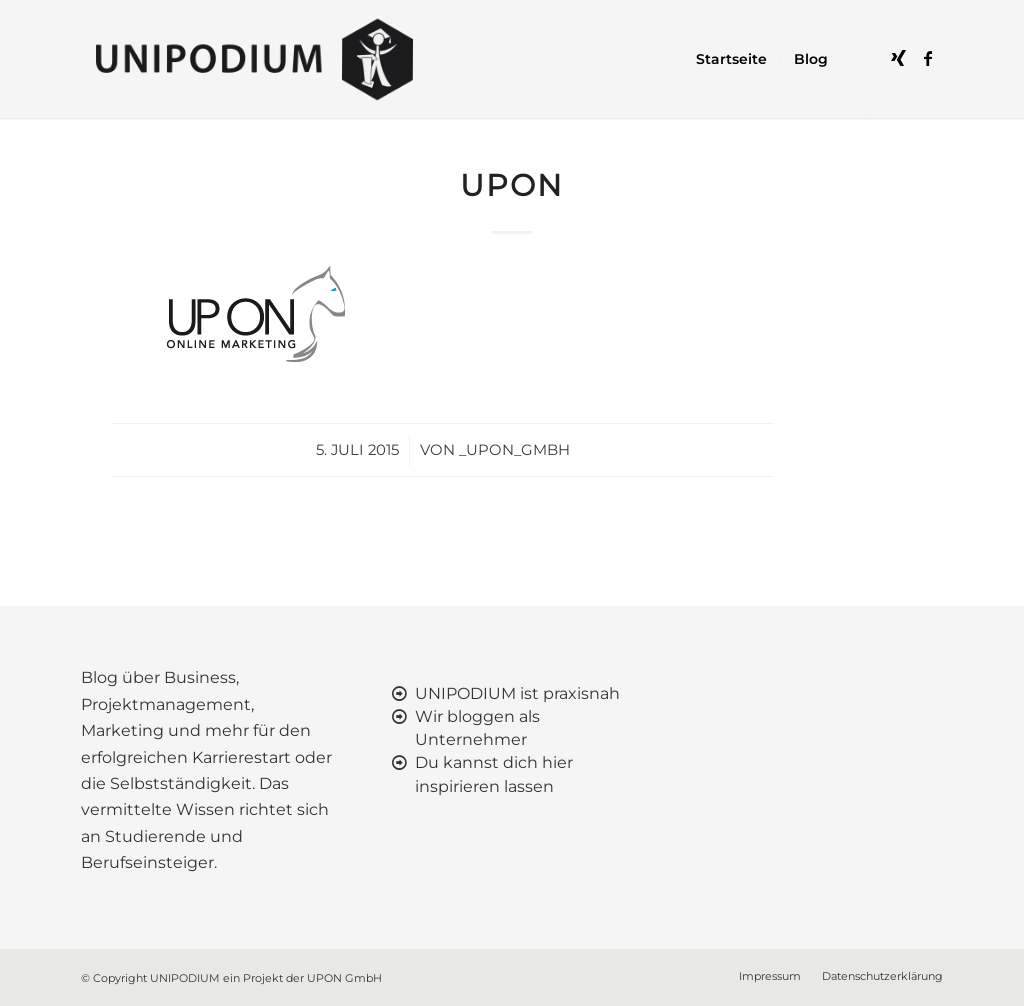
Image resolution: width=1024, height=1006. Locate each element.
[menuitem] (731, 59)
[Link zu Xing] (898, 58)
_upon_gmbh (514, 450)
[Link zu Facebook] (928, 58)
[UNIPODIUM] (258, 59)
